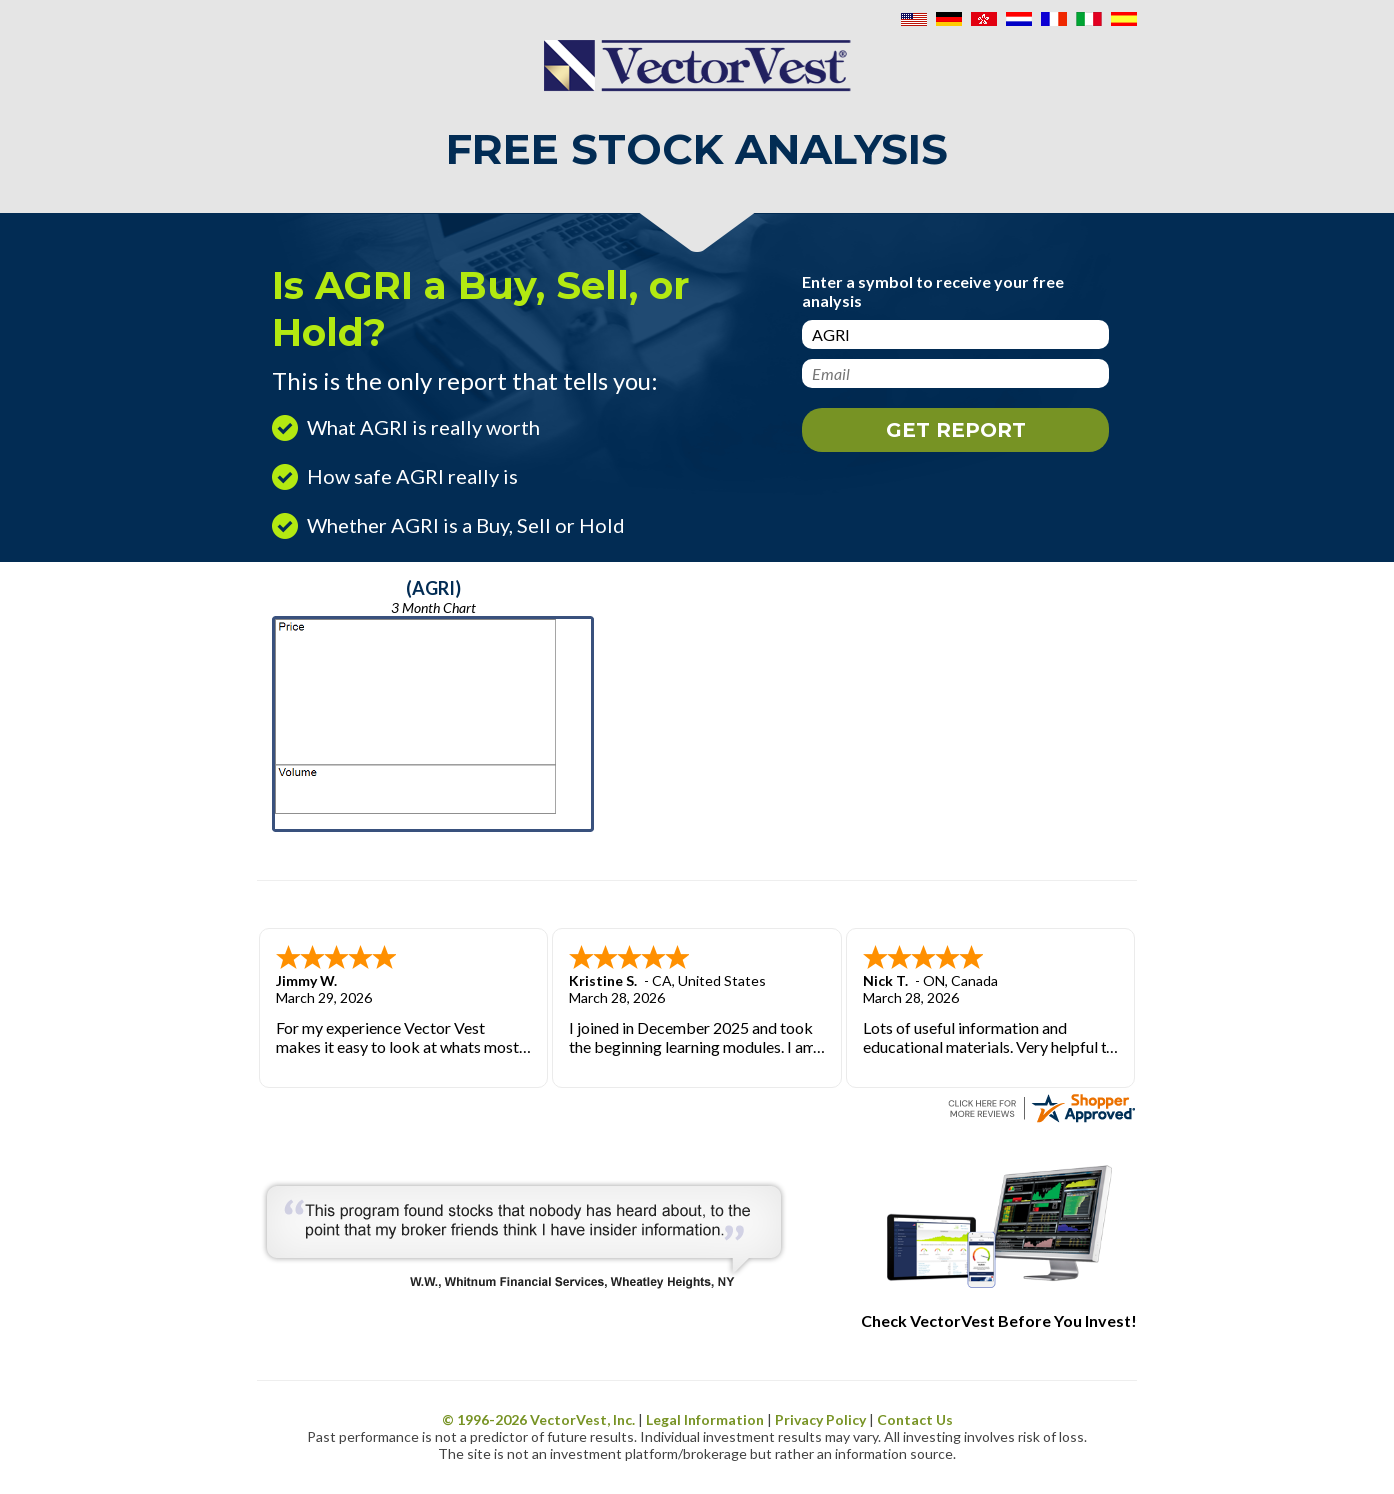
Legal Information (705, 1419)
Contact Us (915, 1419)
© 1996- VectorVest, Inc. (538, 1419)
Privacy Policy (820, 1419)
